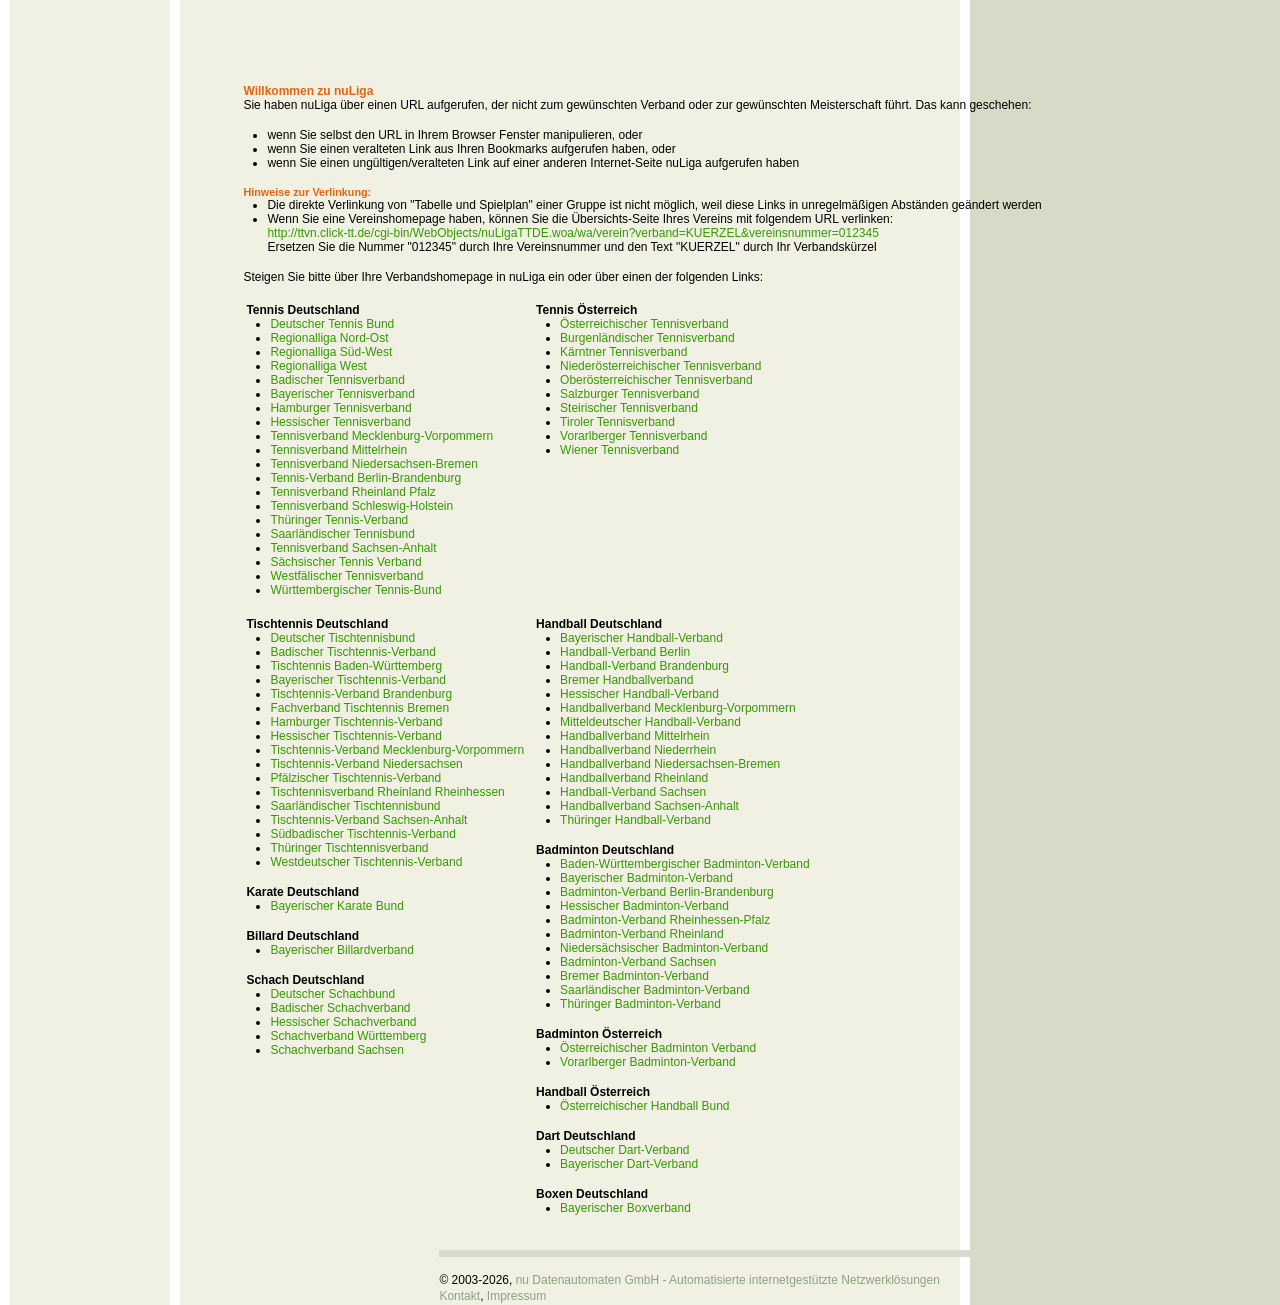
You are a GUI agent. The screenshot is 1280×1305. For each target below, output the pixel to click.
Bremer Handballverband (626, 680)
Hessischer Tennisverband (340, 422)
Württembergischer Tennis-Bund (355, 590)
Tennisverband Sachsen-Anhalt (353, 548)
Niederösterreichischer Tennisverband (660, 366)
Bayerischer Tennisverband (342, 394)
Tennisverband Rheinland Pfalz (352, 492)
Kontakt (459, 1296)
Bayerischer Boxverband (625, 1208)
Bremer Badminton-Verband (634, 976)
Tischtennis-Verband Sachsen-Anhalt (368, 820)
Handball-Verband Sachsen (633, 792)
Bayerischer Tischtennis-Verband (357, 680)
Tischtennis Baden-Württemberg (356, 666)
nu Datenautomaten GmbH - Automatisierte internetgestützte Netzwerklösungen (728, 1280)
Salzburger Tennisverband (629, 394)
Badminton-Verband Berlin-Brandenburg (666, 892)
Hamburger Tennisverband (340, 408)
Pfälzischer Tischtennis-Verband (355, 778)
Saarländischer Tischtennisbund (355, 806)
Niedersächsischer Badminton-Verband (664, 948)
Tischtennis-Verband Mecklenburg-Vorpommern (397, 750)
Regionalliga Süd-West (331, 352)
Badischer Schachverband (340, 1008)
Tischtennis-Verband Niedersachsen (366, 764)
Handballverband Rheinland (634, 778)
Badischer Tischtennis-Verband (352, 652)
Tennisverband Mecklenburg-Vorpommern (381, 436)
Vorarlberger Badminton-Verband (647, 1062)
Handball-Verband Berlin (625, 652)
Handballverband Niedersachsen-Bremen (670, 764)
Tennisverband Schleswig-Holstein (361, 506)
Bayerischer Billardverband (341, 950)
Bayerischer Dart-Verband (629, 1164)
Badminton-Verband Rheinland (641, 934)
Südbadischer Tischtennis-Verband (362, 834)
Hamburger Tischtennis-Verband (356, 722)
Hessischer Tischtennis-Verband (355, 736)
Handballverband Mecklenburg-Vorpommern (677, 708)
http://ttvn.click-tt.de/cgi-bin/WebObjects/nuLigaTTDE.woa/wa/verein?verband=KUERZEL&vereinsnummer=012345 (572, 233)
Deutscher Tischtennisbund (342, 638)
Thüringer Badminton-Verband (640, 1004)
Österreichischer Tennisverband (644, 324)
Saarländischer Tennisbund (342, 534)
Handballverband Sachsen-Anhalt (649, 806)
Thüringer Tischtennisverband (349, 848)
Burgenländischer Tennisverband (647, 338)
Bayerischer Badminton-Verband (646, 878)
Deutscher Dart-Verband (624, 1150)
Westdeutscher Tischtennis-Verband (366, 862)
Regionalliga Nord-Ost (329, 338)
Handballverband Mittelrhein (634, 736)
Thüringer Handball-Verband (635, 820)
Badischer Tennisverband (337, 380)
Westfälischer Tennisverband (346, 576)
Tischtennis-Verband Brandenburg (361, 694)
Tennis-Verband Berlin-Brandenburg (365, 478)
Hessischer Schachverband (343, 1022)
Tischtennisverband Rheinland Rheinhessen (387, 792)
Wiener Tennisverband (619, 450)
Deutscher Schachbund (332, 994)
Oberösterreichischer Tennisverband (656, 380)
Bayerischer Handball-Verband (641, 638)
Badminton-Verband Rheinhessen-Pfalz (665, 920)
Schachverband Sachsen (336, 1050)
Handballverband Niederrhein (638, 750)
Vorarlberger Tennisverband (633, 436)
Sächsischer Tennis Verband (345, 562)
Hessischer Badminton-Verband (644, 906)
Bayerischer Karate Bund (336, 906)
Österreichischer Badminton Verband (658, 1048)
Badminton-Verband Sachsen (638, 962)
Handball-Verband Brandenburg (644, 666)
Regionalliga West (318, 366)
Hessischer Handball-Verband (639, 694)
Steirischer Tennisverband (629, 408)
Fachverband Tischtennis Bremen (359, 708)
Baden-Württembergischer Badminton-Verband (684, 864)
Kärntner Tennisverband (623, 352)
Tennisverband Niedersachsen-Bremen (373, 464)
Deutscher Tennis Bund (332, 324)
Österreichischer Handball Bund (644, 1106)
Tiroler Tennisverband (617, 422)
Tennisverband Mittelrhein (338, 450)
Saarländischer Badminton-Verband (654, 990)
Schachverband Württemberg (348, 1036)
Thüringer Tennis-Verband (339, 520)
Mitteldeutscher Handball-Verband (650, 722)
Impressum (516, 1296)
